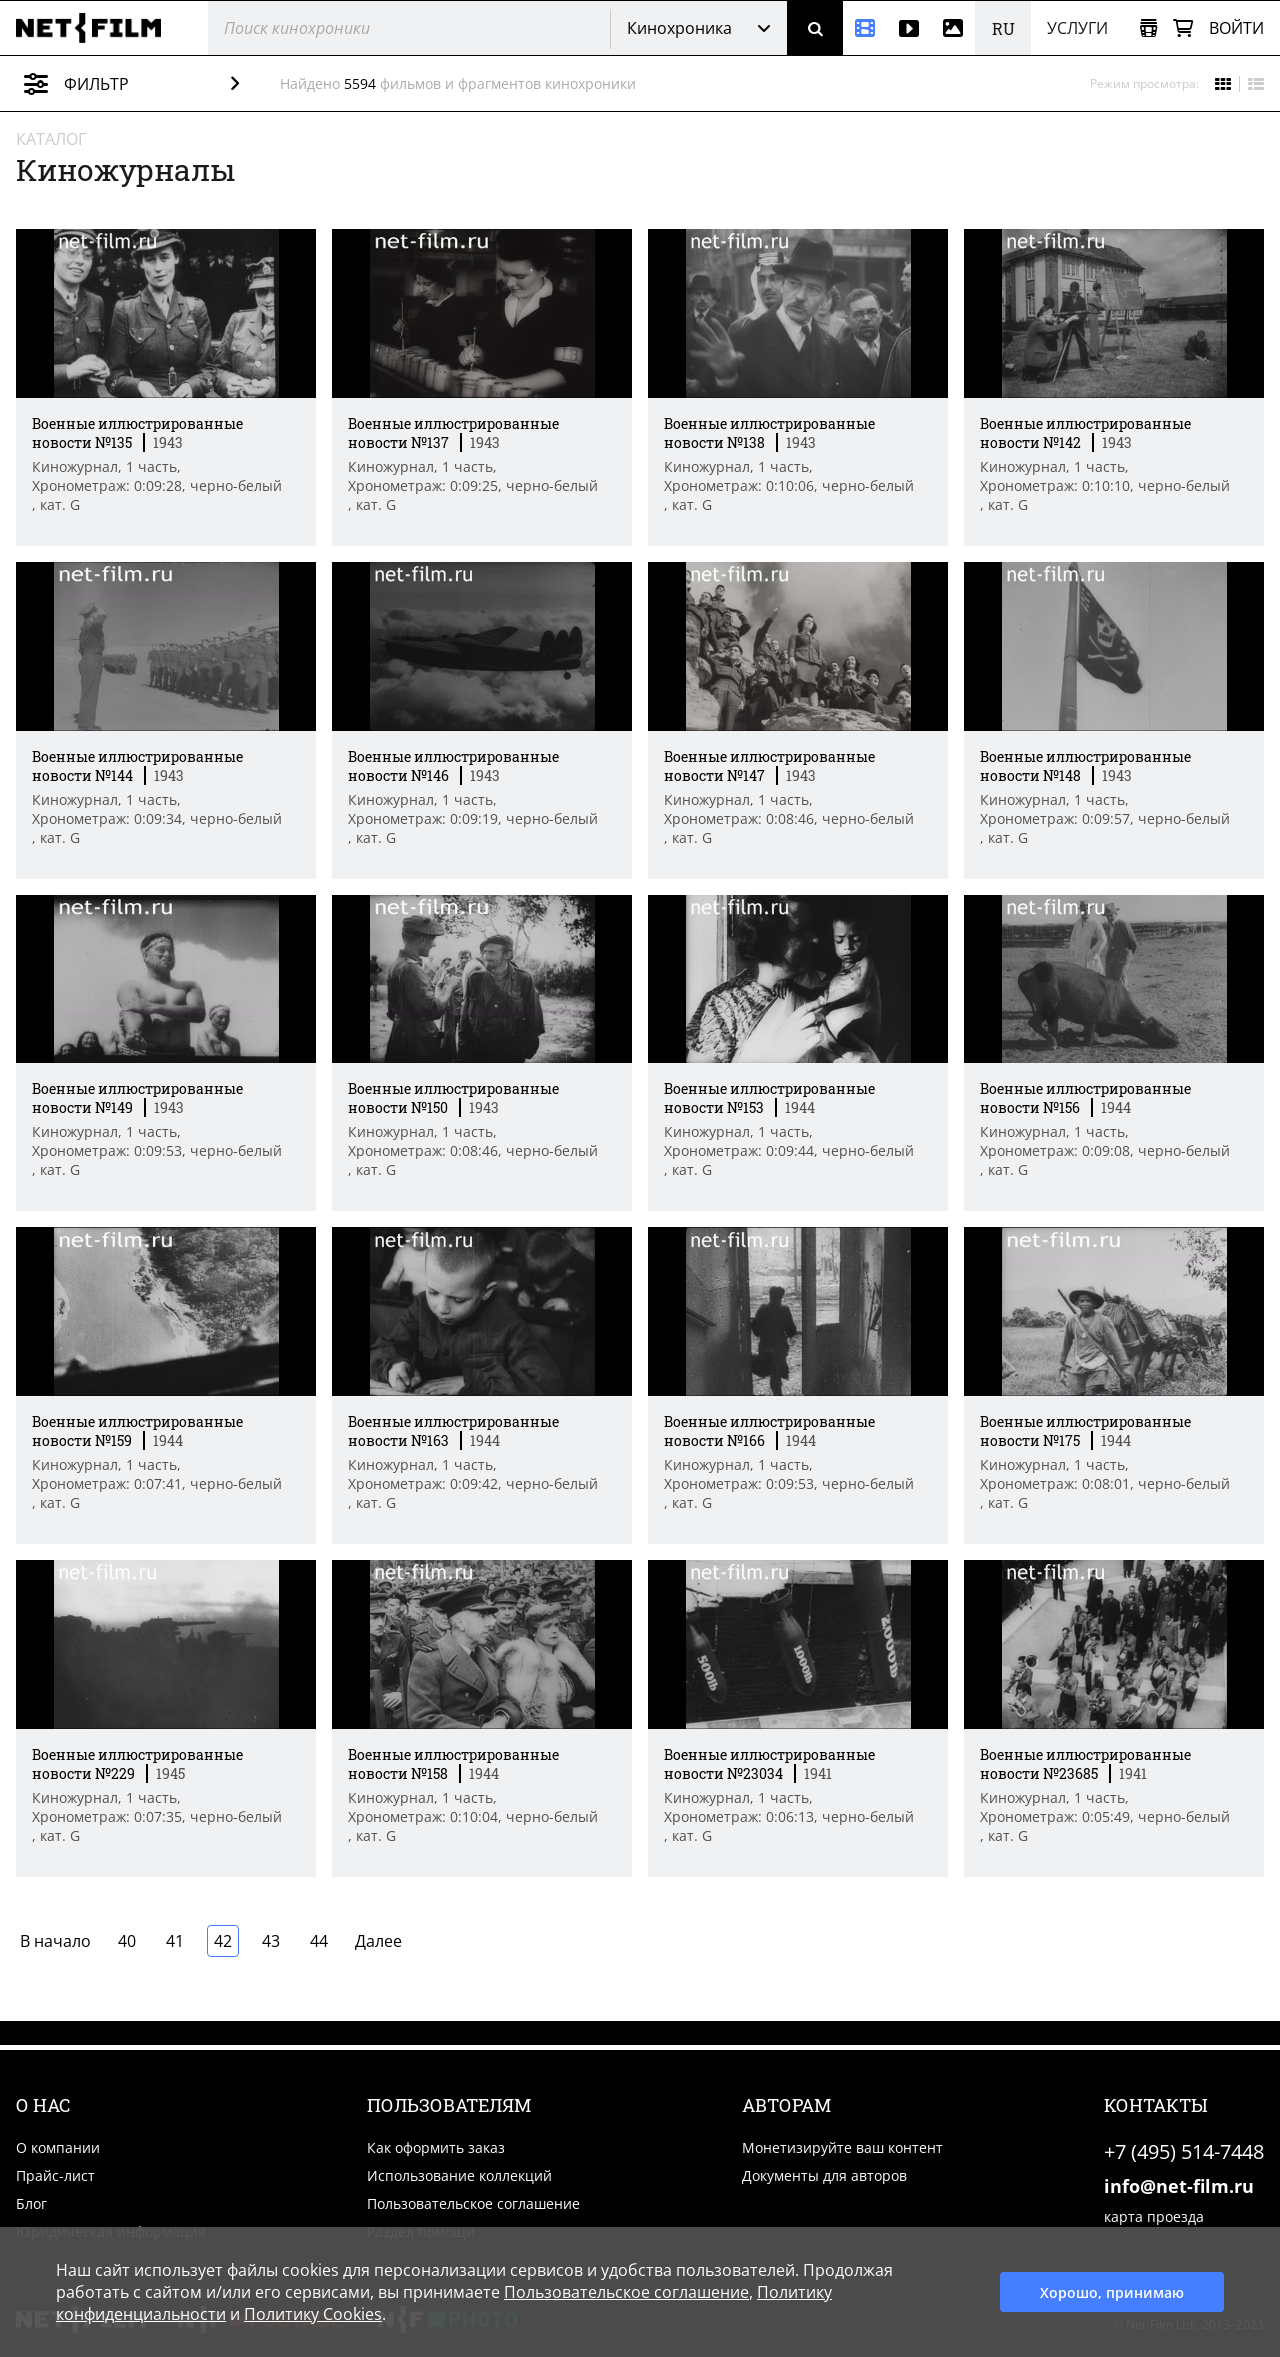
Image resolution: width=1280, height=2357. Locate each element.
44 (319, 1941)
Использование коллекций (459, 2175)
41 (175, 1941)
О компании (58, 2147)
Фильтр (146, 83)
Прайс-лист (55, 2175)
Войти (1236, 28)
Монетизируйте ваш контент (842, 2147)
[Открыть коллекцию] (1148, 28)
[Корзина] (1183, 28)
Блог (31, 2203)
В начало (55, 1941)
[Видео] (909, 28)
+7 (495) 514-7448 (1184, 2151)
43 (271, 1941)
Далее (378, 1941)
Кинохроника (679, 28)
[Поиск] (815, 28)
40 (127, 1941)
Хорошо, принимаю (1112, 2292)
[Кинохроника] (865, 28)
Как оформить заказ (436, 2147)
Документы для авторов (824, 2175)
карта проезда (1154, 2216)
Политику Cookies (313, 2314)
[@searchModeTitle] (401, 28)
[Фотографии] (953, 28)
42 (223, 1941)
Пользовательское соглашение (473, 2203)
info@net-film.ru (1179, 2186)
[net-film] (96, 28)
